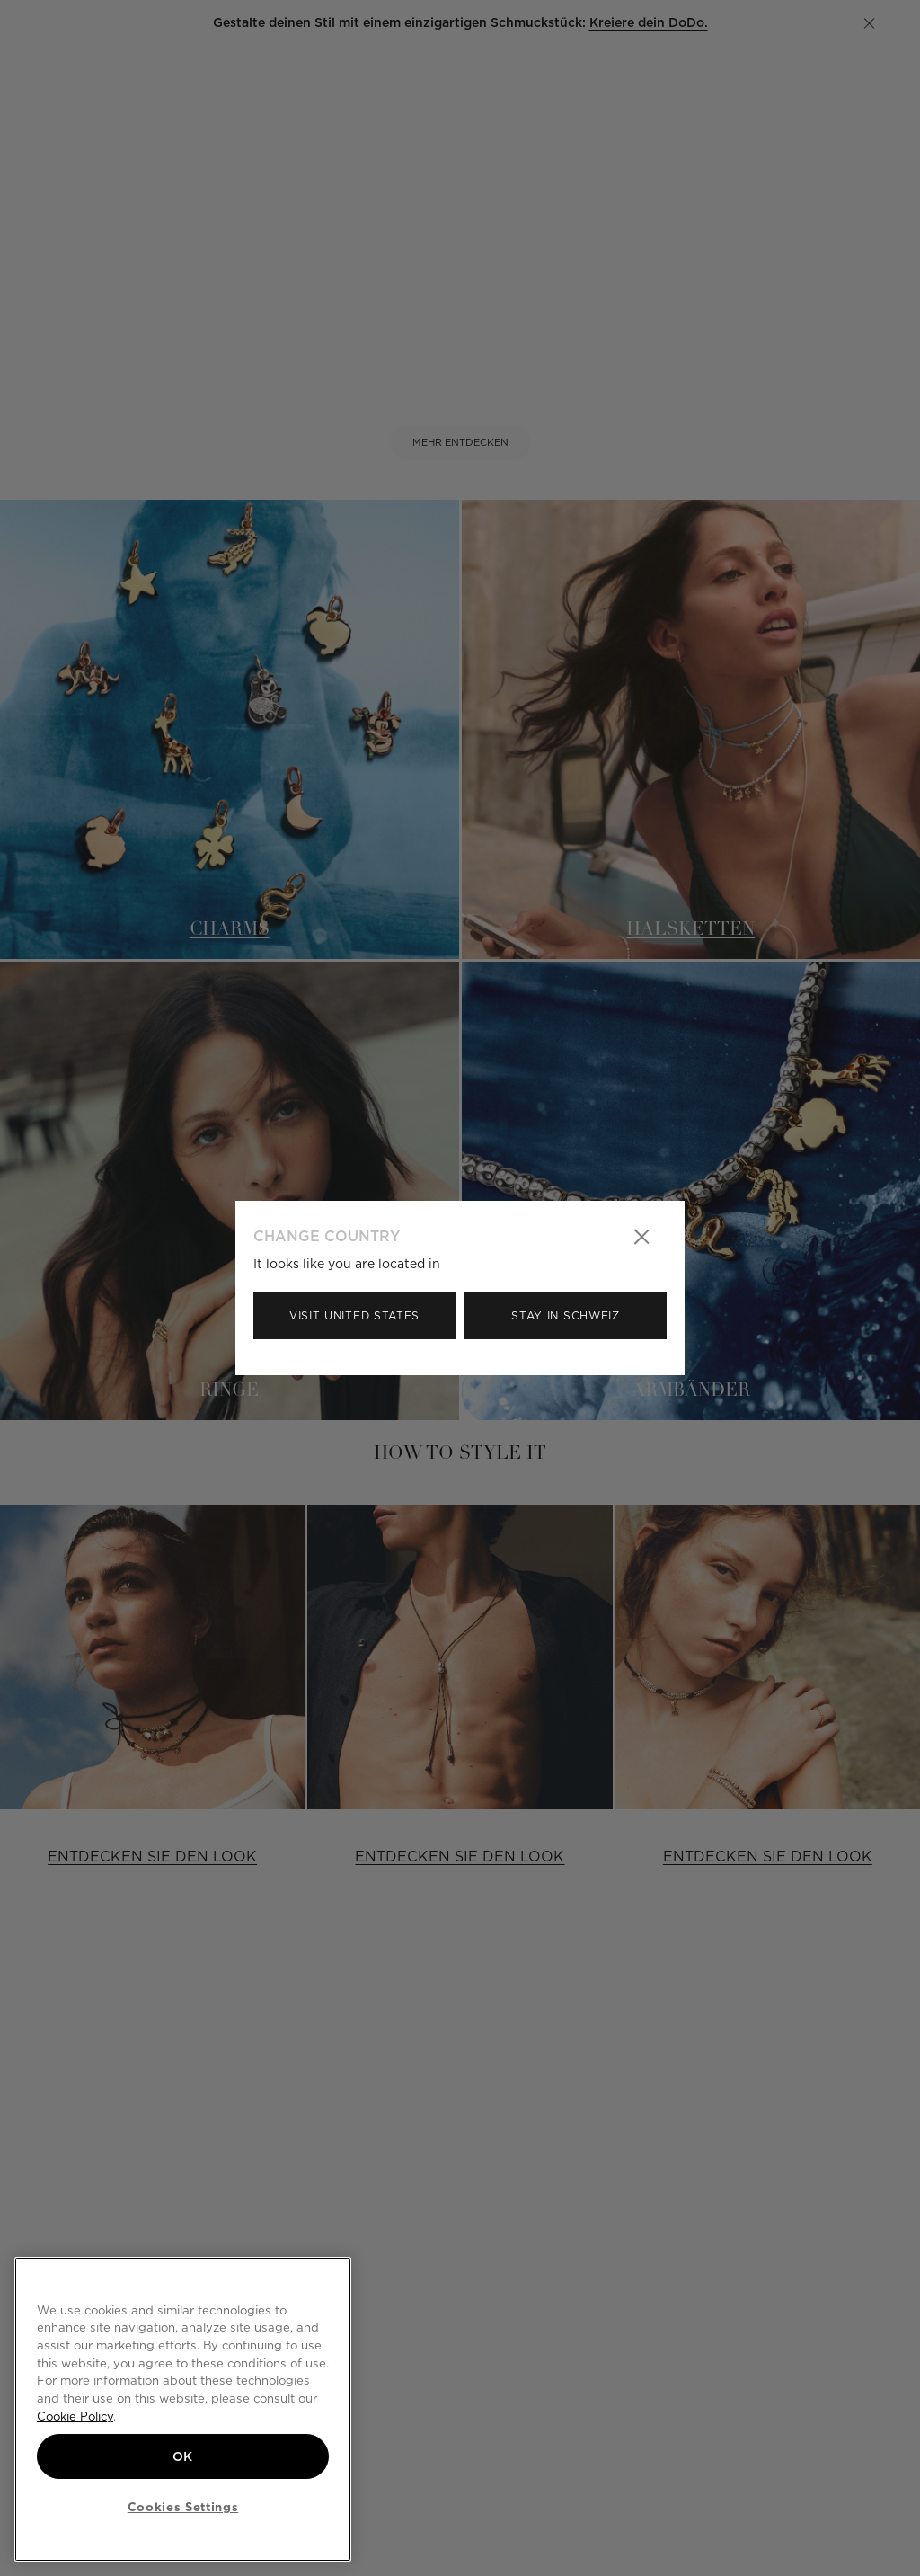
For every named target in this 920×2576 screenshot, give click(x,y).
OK (182, 2456)
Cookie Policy (75, 2416)
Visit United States (354, 1315)
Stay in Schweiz (565, 1315)
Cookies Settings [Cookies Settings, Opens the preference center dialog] (183, 2507)
